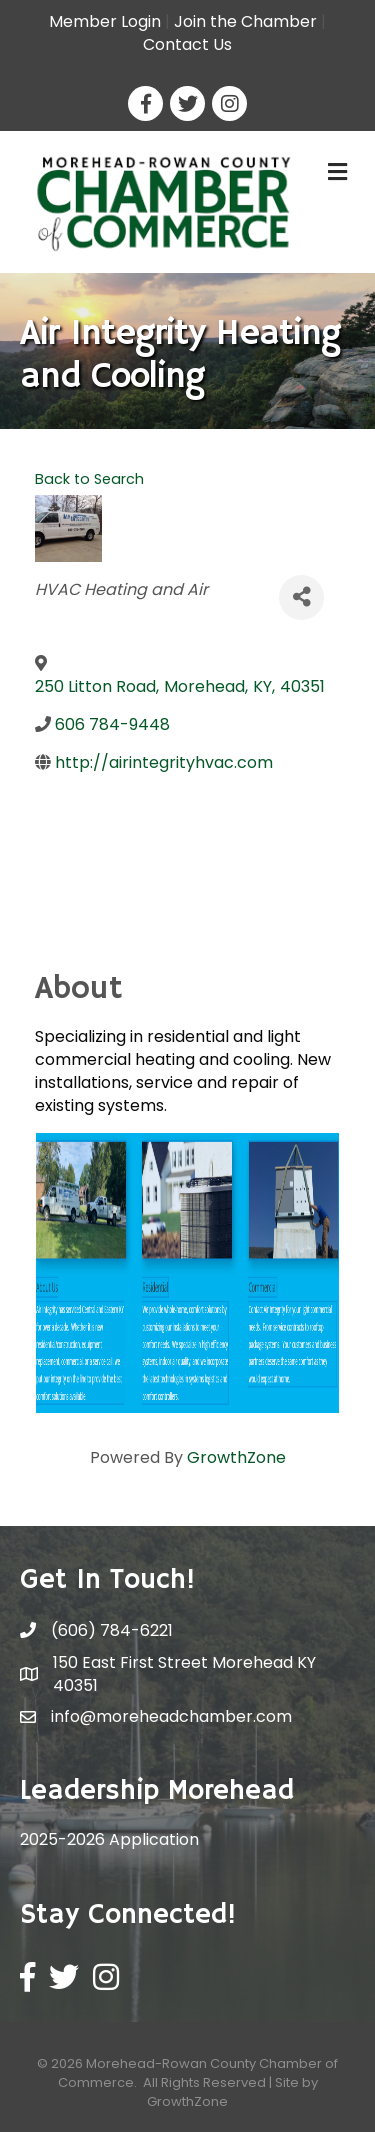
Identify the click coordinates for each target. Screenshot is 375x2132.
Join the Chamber (245, 21)
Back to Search (89, 479)
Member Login (105, 21)
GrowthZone (236, 1457)
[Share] (301, 597)
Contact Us (187, 44)
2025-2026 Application (109, 1839)
